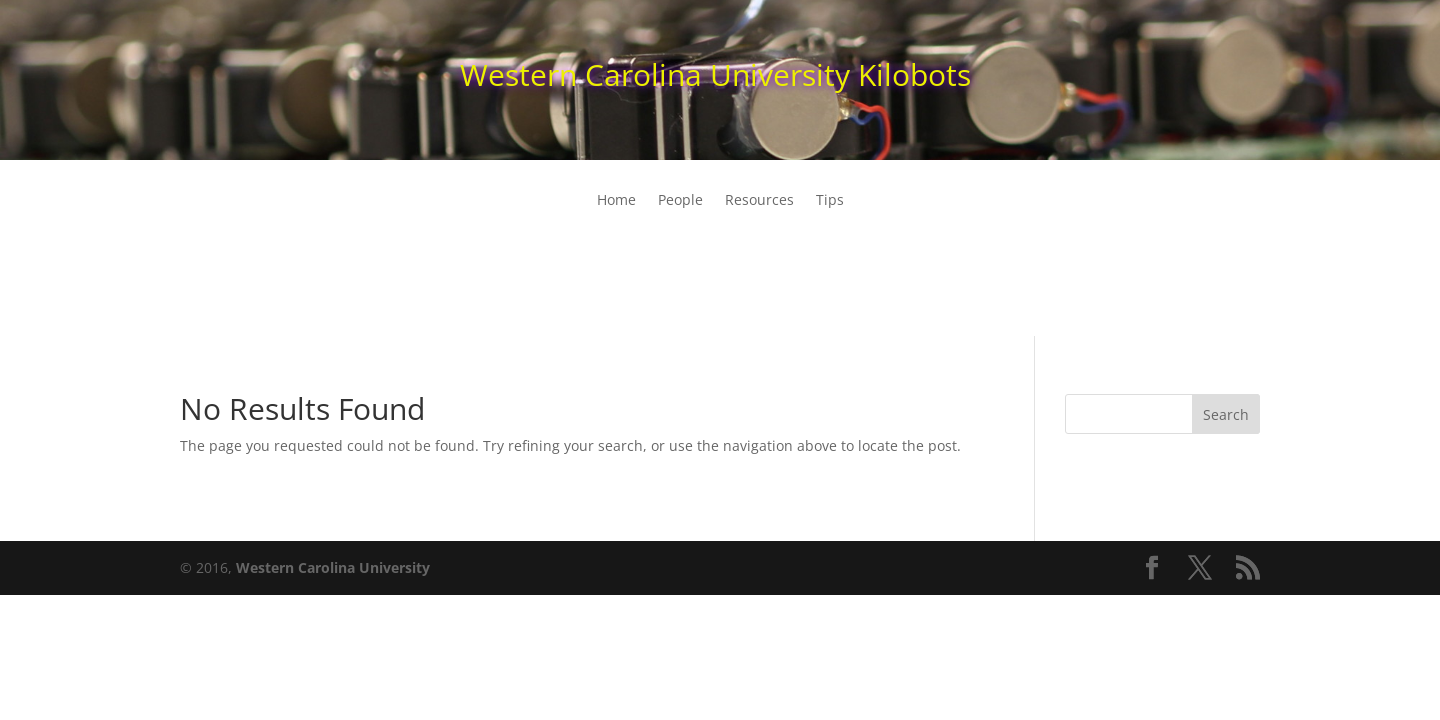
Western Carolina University (333, 567)
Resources (759, 201)
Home (616, 201)
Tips (830, 201)
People (680, 201)
